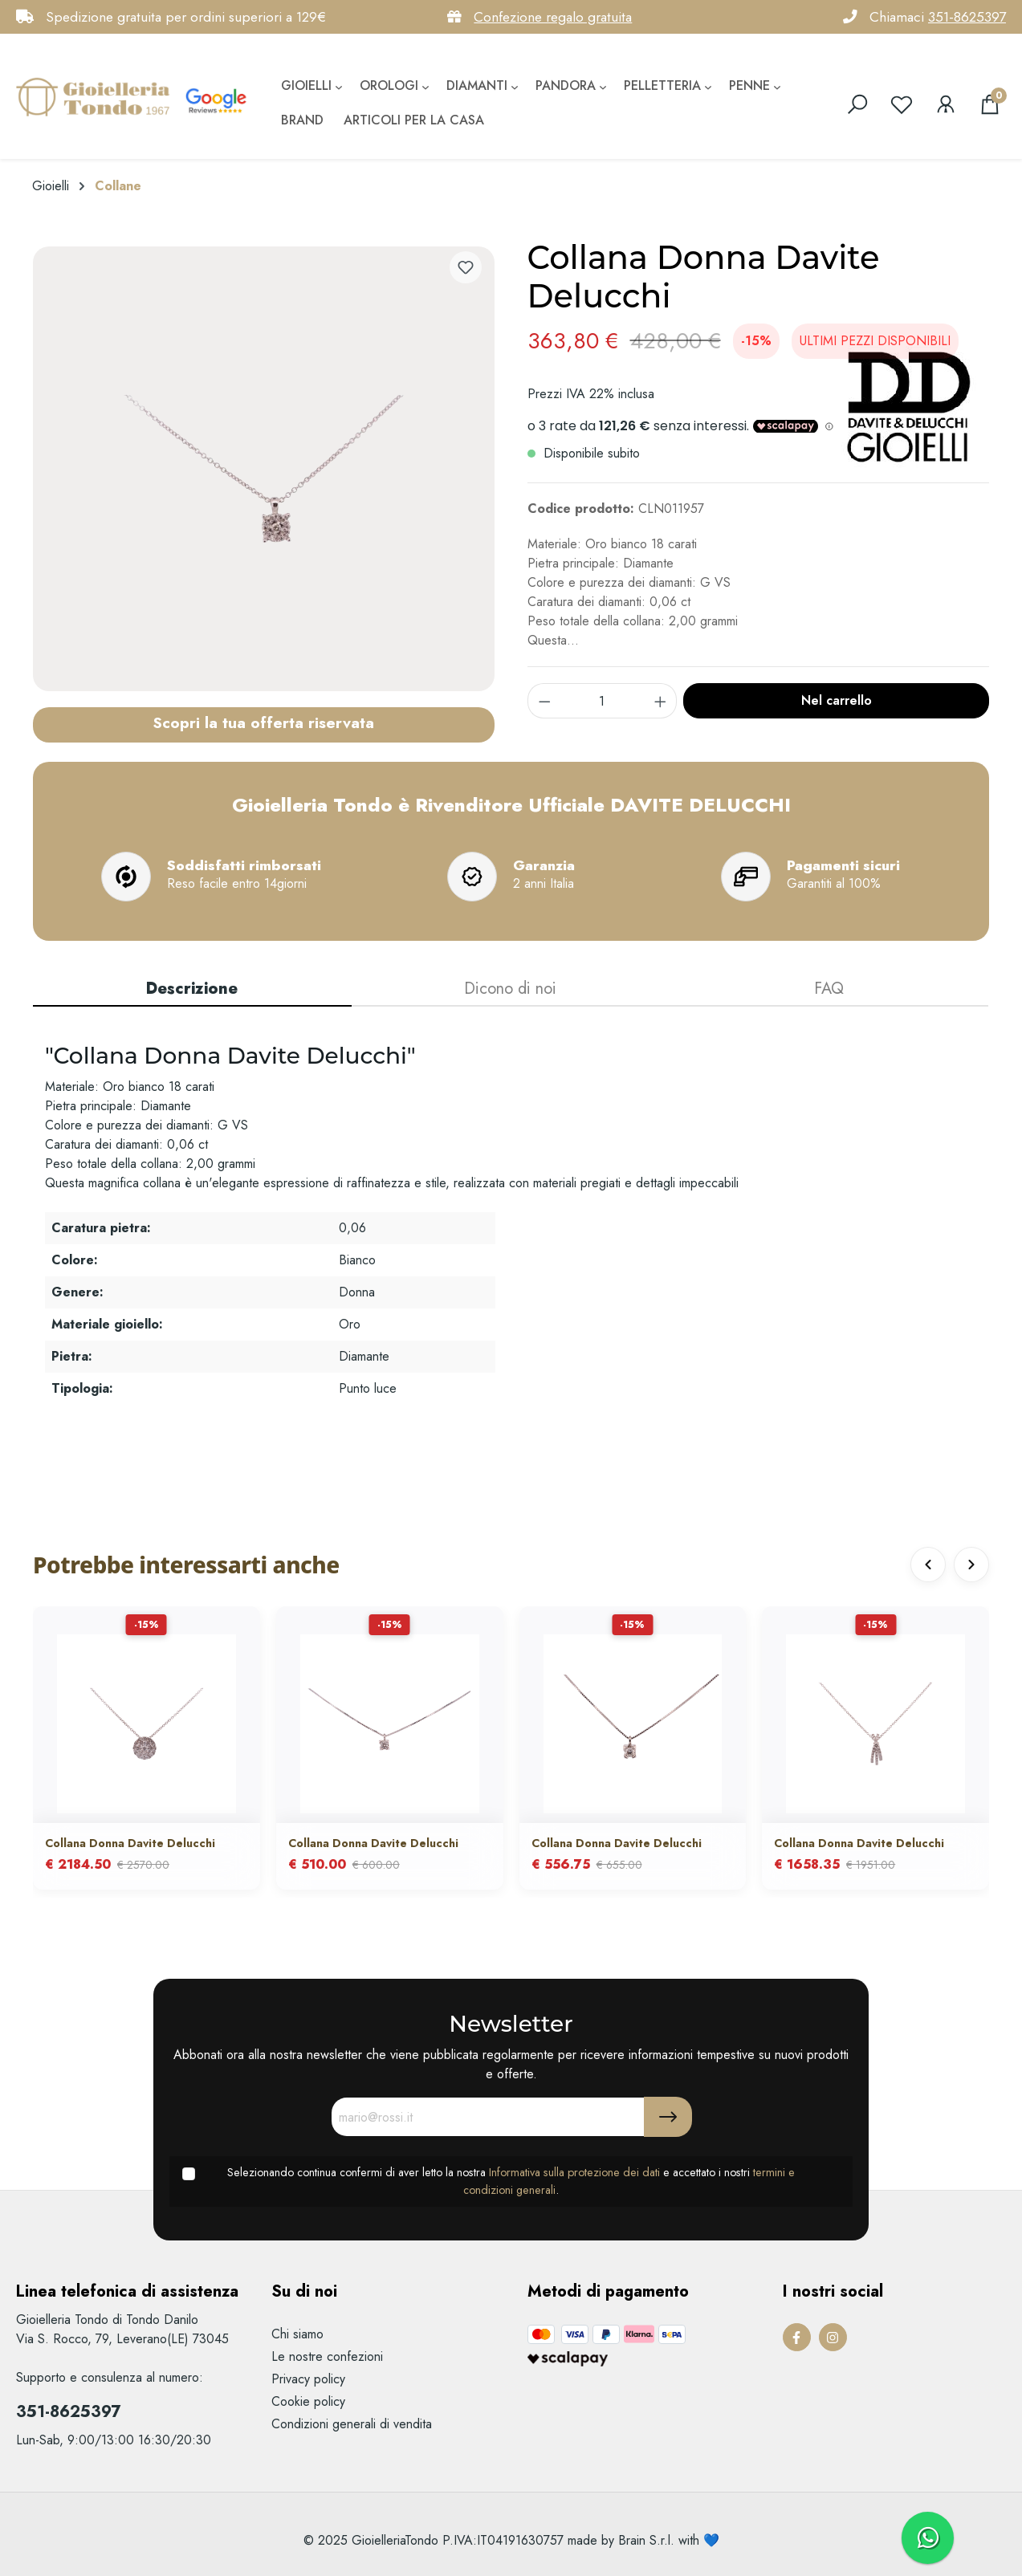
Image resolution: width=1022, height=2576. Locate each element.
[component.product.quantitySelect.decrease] (544, 700)
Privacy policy (308, 2379)
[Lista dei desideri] (902, 104)
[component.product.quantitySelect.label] (602, 700)
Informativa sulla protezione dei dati (574, 2172)
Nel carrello (836, 700)
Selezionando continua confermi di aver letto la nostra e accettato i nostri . (511, 2181)
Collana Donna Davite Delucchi (130, 1843)
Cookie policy (308, 2401)
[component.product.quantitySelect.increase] (661, 700)
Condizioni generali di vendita (351, 2424)
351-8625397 (967, 16)
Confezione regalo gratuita (553, 16)
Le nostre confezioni (327, 2356)
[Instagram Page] (833, 2337)
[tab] (192, 990)
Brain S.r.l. (646, 2540)
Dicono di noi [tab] (510, 988)
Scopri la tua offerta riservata (263, 722)
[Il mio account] (946, 104)
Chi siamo (297, 2334)
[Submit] (668, 2117)
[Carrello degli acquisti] (990, 104)
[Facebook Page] (797, 2337)
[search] (857, 104)
